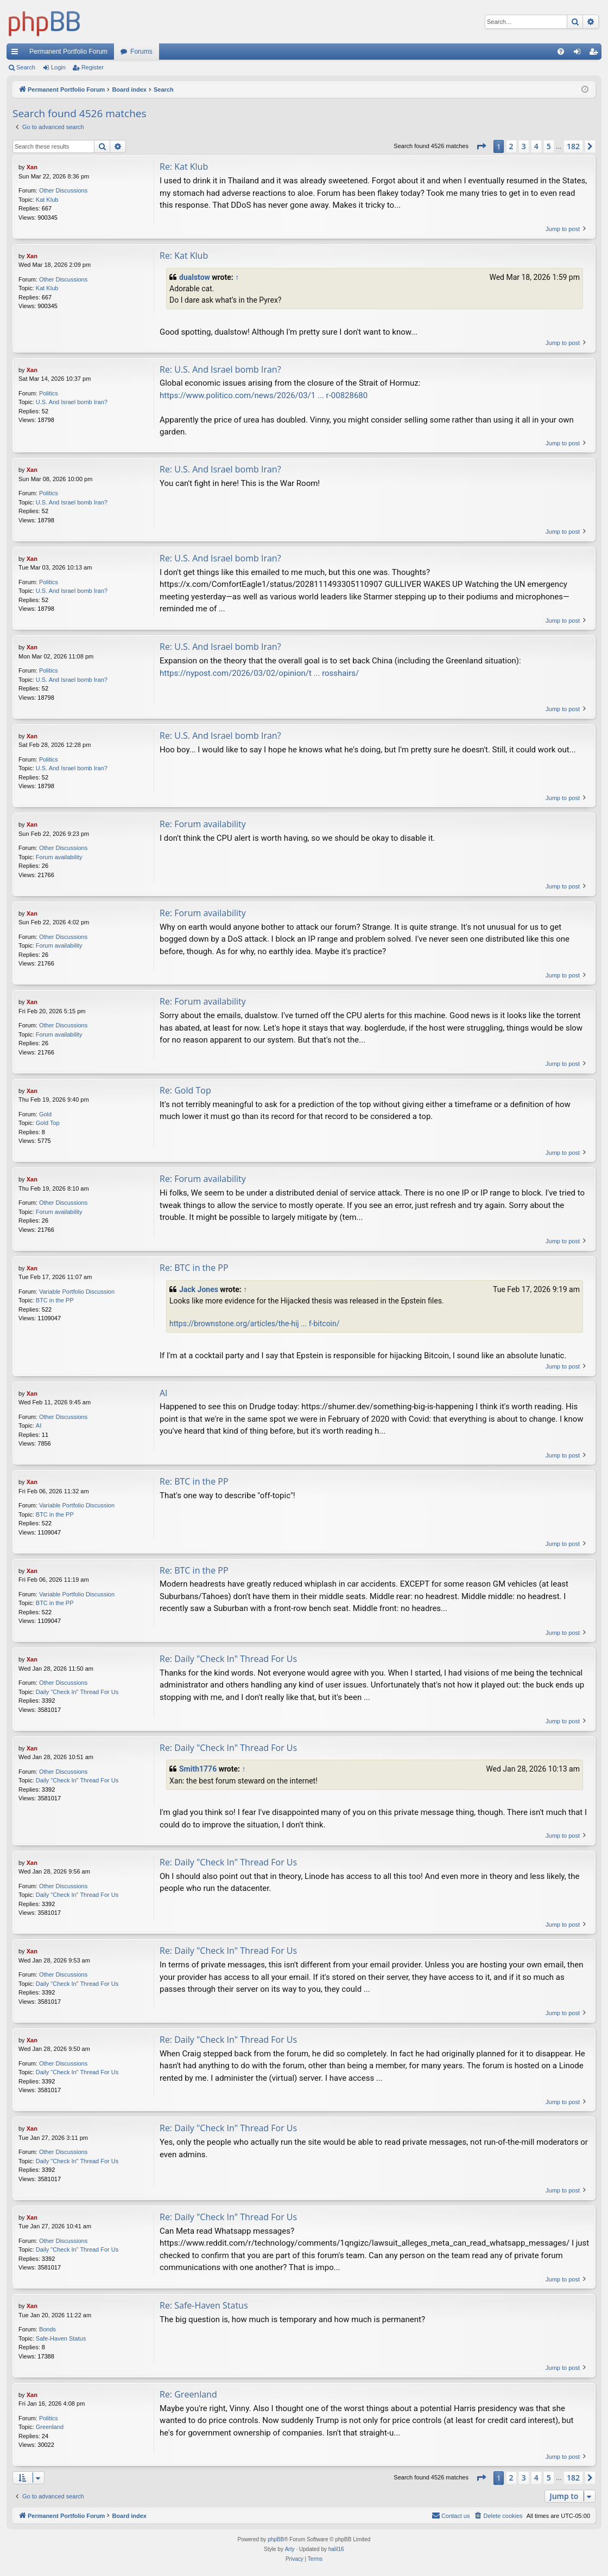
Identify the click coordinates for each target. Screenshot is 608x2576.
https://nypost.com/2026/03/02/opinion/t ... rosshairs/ (259, 673)
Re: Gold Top (185, 1090)
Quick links (17, 54)
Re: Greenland (188, 2394)
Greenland (50, 2427)
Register (92, 67)
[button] (481, 146)
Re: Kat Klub (184, 166)
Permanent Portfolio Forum (68, 51)
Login (58, 67)
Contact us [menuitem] (451, 2515)
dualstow (194, 277)
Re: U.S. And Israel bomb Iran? (220, 369)
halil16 (336, 2549)
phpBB (276, 2539)
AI (38, 1425)
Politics (48, 393)
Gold (45, 1114)
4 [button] (536, 146)
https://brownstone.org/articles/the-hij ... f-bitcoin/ (254, 1323)
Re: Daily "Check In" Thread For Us (228, 1658)
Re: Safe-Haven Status (204, 2305)
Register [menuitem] (595, 54)
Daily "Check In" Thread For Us (77, 1692)
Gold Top (48, 1123)
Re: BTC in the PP (194, 1267)
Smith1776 (198, 1769)
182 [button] (573, 146)
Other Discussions (63, 190)
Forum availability (59, 857)
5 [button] (549, 146)
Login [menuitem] (579, 54)
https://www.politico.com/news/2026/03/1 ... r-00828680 (264, 395)
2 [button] (511, 146)
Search (25, 67)
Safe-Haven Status (61, 2338)
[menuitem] (561, 51)
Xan (32, 167)
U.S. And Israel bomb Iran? (71, 402)
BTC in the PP (55, 1300)
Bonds (47, 2329)
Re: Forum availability (203, 824)
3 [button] (524, 146)
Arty (290, 2549)
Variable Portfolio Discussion (77, 1291)
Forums (141, 51)
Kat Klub (47, 199)
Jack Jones (198, 1289)
